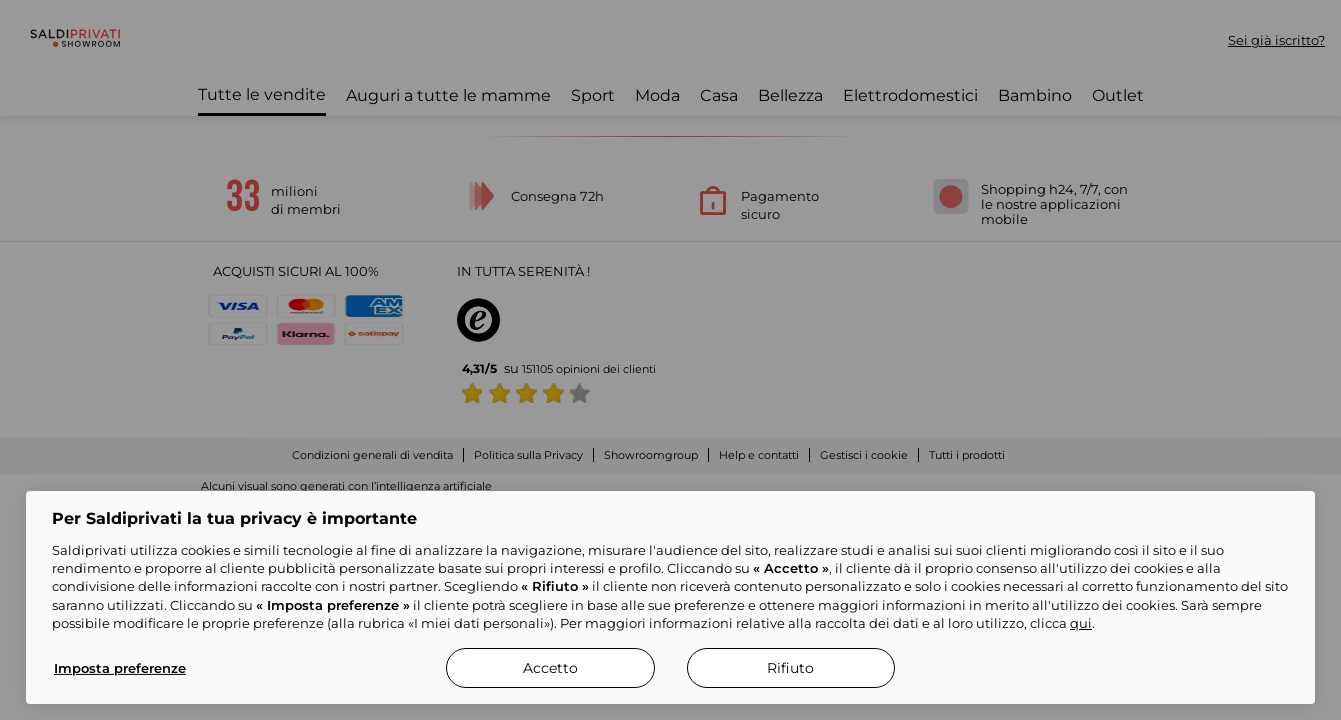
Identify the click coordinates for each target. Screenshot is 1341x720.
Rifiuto (790, 668)
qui (1081, 623)
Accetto (550, 668)
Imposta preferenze (120, 668)
